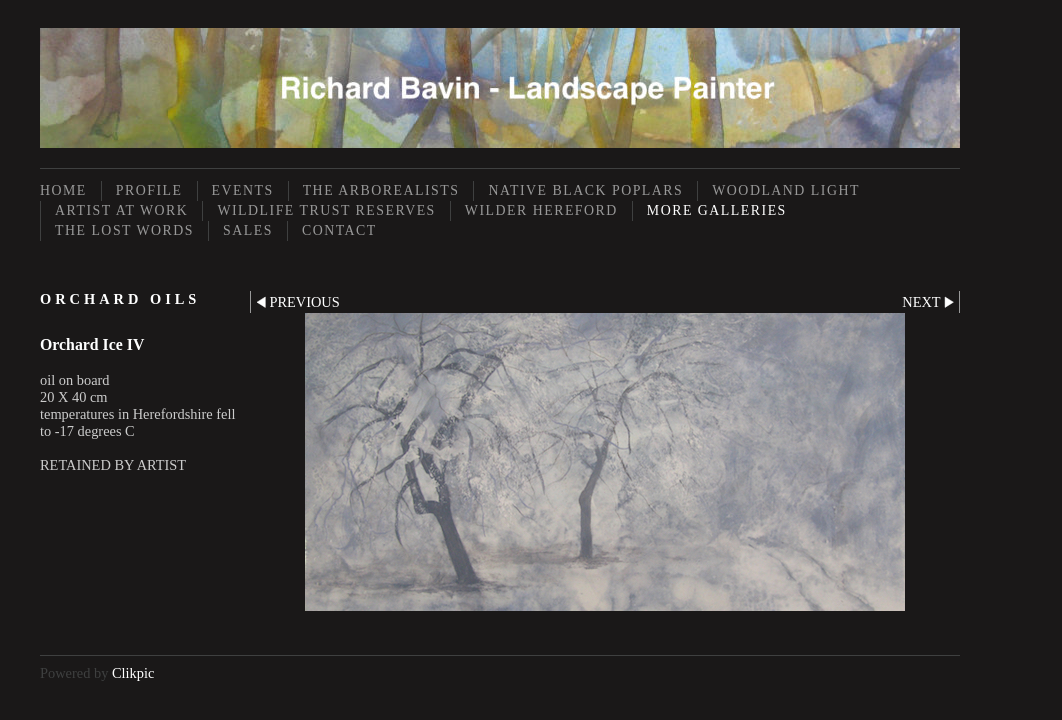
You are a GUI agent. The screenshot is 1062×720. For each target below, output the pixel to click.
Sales (248, 230)
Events (243, 190)
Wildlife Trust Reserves (326, 210)
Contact (339, 230)
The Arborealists (381, 190)
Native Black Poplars (585, 190)
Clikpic (133, 673)
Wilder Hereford (541, 210)
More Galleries (717, 210)
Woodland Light (786, 190)
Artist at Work (121, 210)
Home (63, 190)
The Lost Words (124, 230)
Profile (149, 190)
